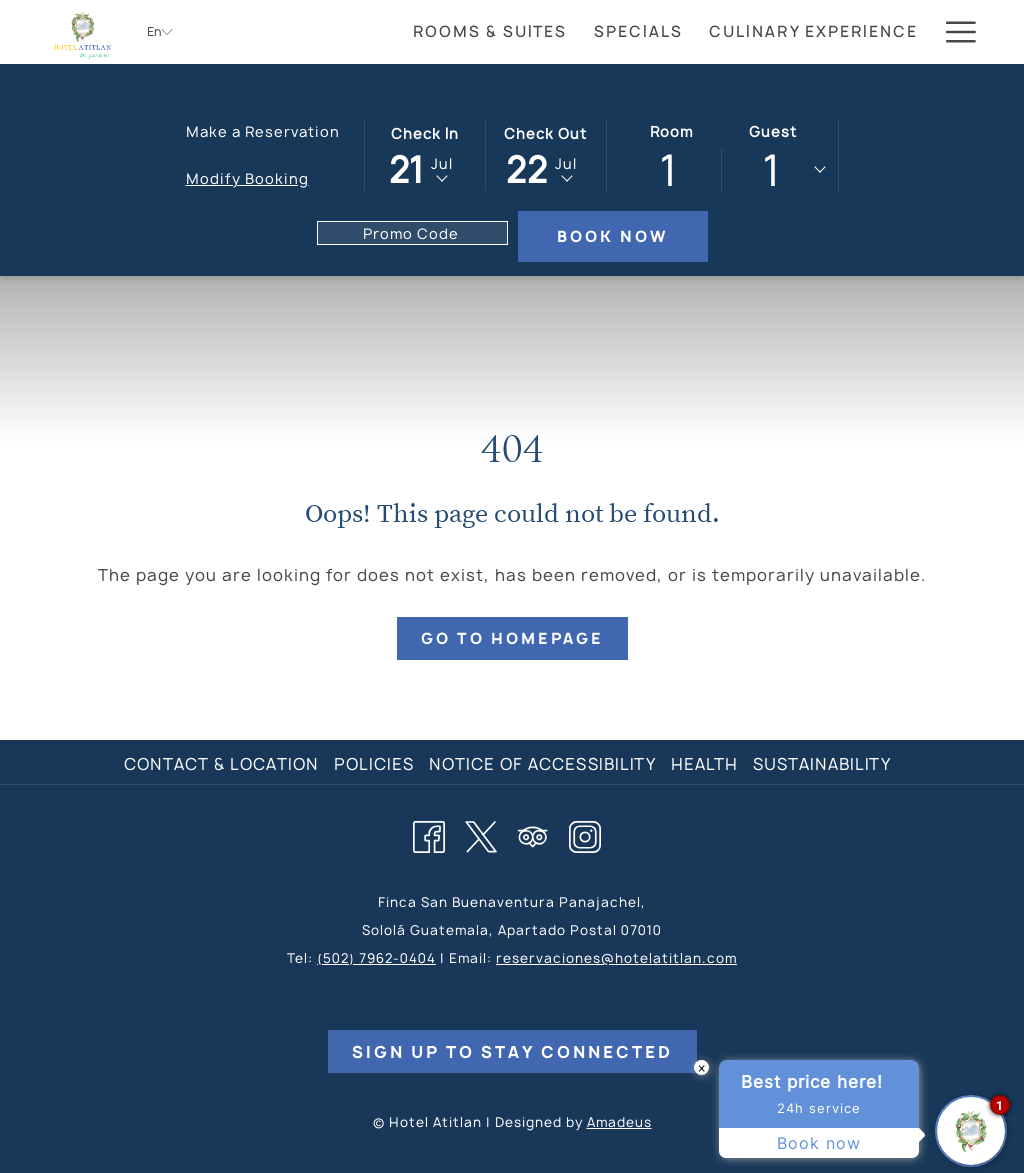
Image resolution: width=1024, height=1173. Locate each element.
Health (704, 764)
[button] (425, 154)
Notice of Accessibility (542, 764)
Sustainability (822, 764)
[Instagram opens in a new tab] (585, 834)
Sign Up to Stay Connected (512, 1052)
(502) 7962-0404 (376, 958)
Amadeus (619, 1122)
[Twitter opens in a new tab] (481, 834)
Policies (374, 764)
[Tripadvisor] (533, 834)
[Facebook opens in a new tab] (429, 834)
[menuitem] (490, 32)
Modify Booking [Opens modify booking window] (247, 178)
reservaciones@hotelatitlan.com (616, 958)
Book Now (612, 236)
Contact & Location (221, 764)
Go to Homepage (512, 638)
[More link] (953, 32)
